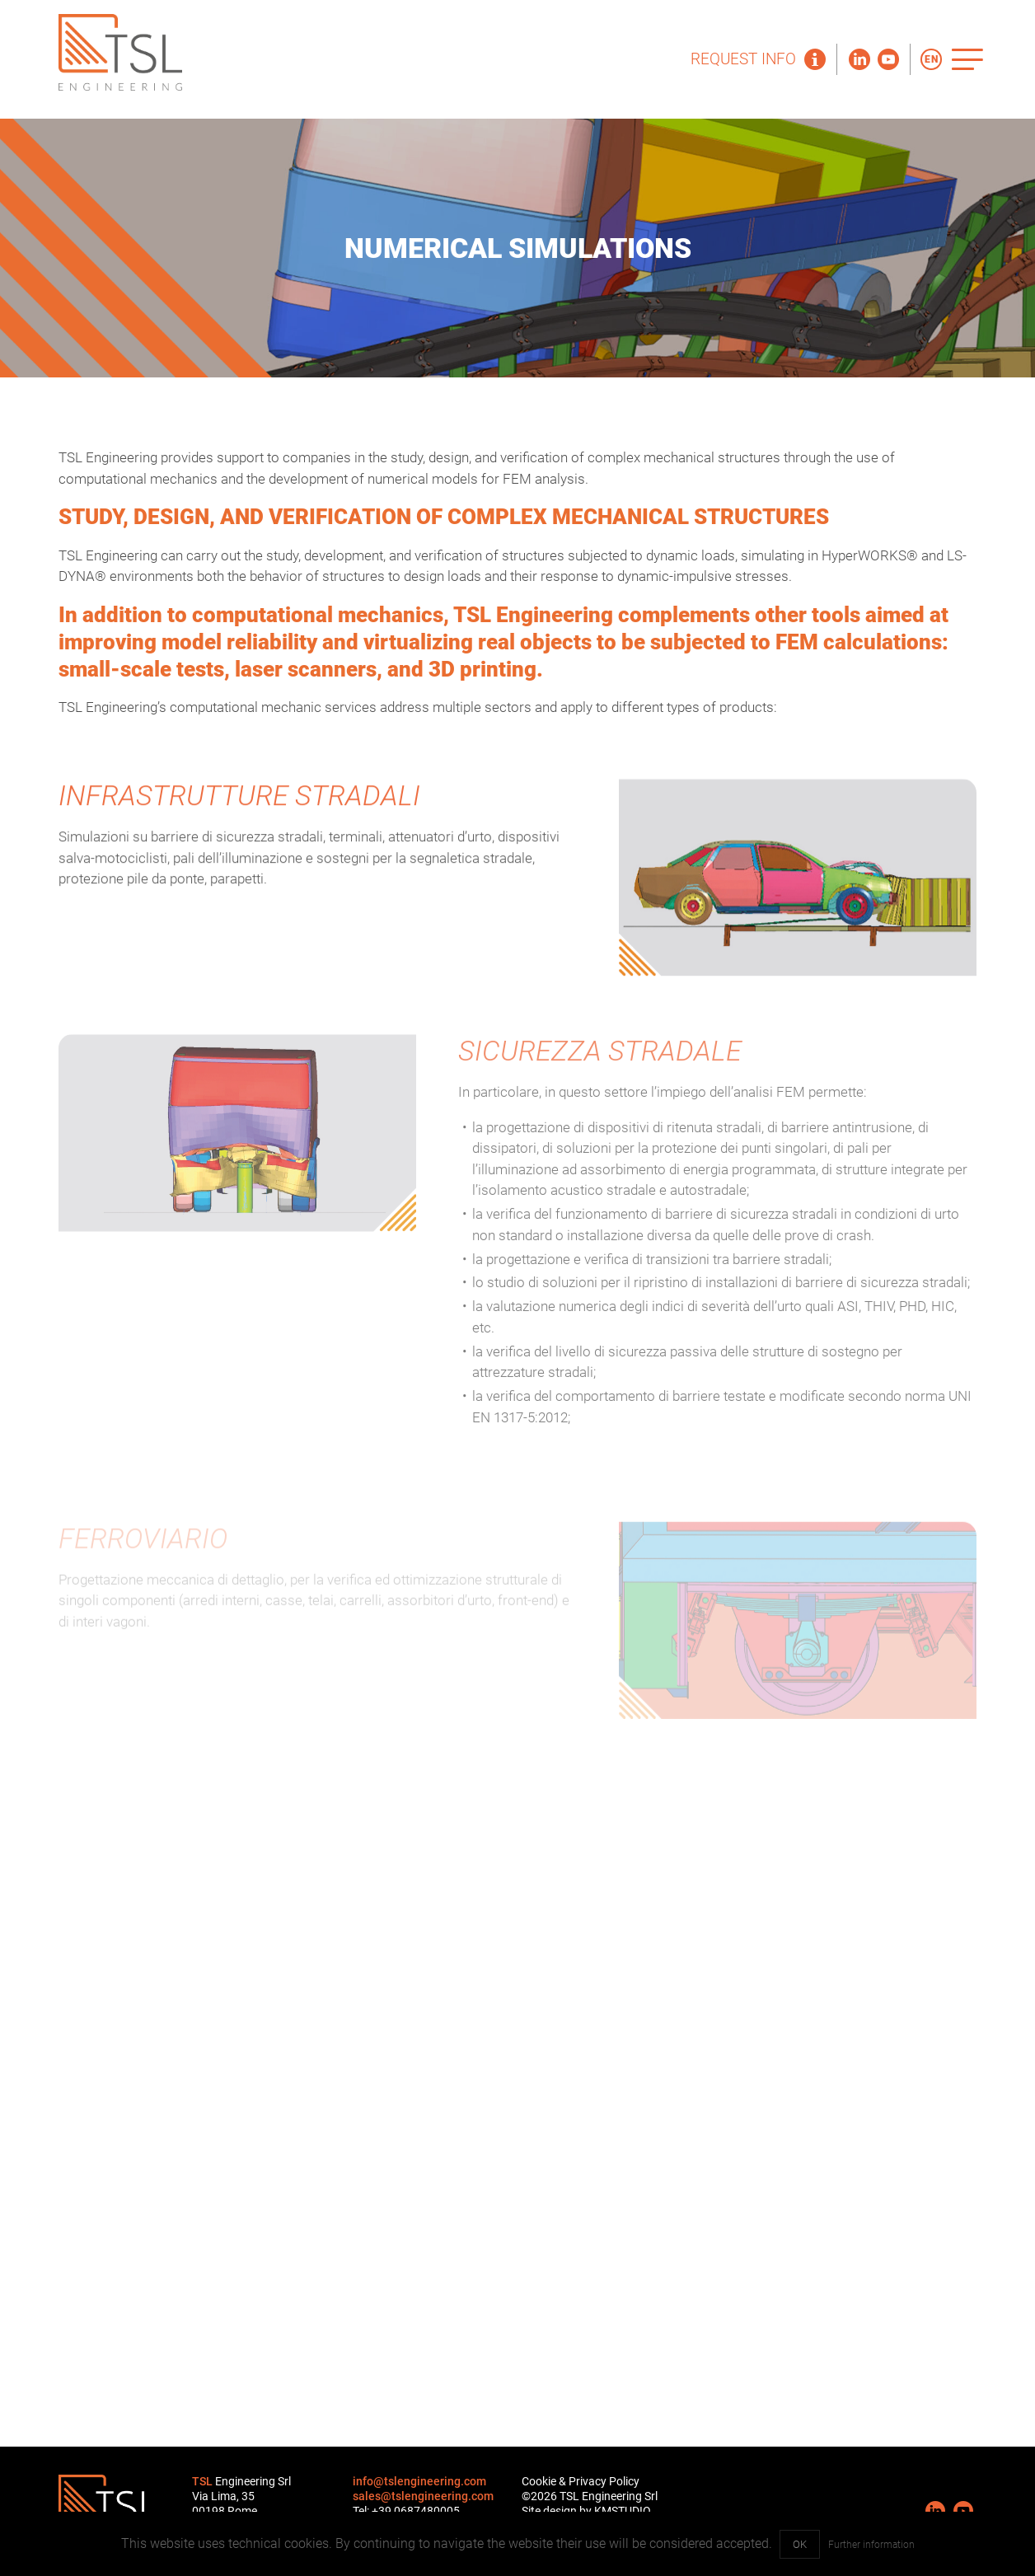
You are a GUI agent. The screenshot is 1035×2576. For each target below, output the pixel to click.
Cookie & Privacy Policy (580, 2481)
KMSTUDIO (622, 2510)
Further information (871, 2544)
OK (800, 2544)
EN (932, 59)
